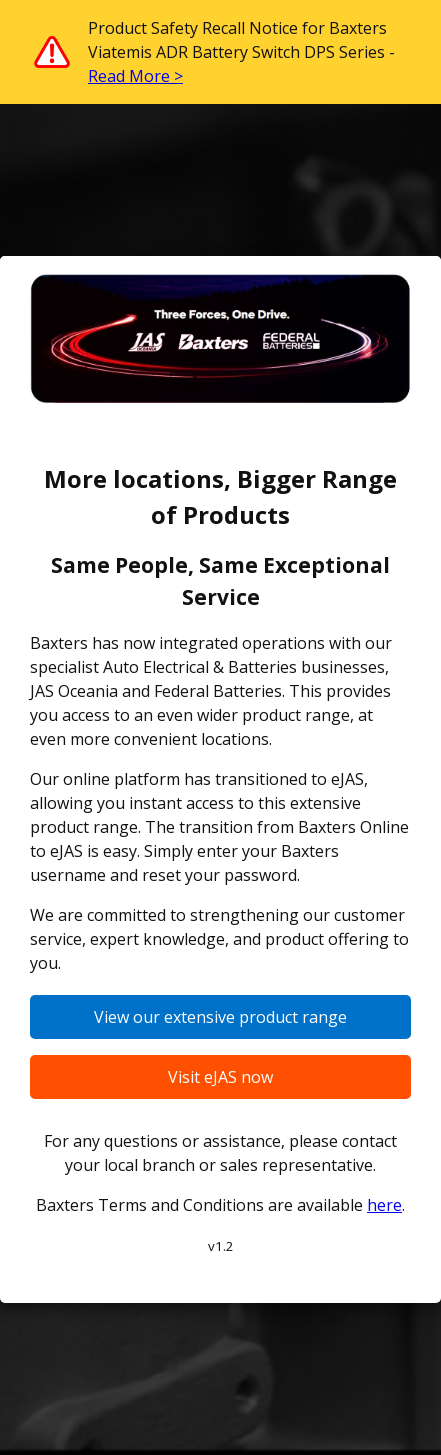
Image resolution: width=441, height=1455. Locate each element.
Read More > (135, 76)
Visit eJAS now (220, 1077)
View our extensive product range (220, 1017)
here (384, 1205)
